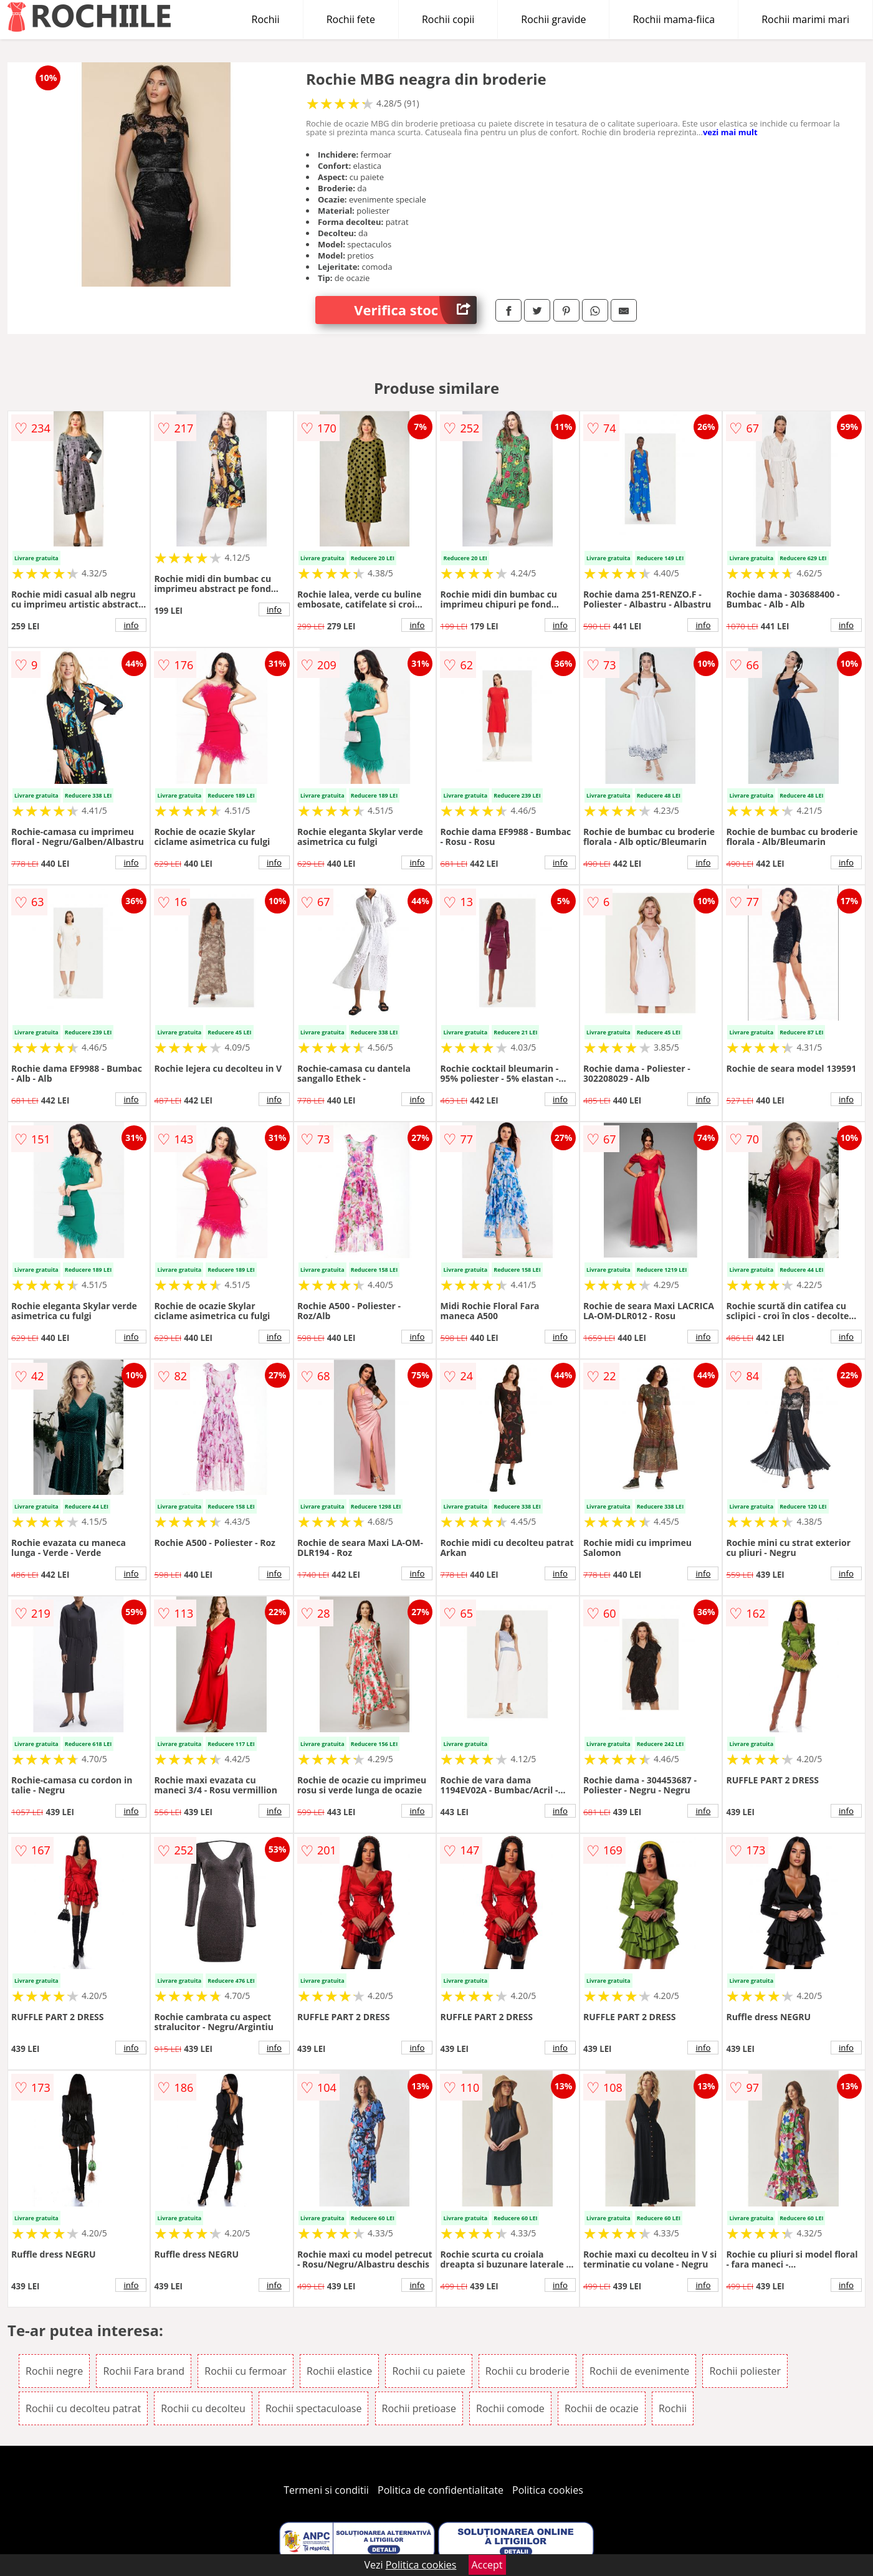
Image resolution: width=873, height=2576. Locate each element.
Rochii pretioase (419, 2408)
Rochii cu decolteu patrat (83, 2408)
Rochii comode (510, 2408)
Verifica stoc (415, 310)
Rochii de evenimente (639, 2371)
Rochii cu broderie (527, 2371)
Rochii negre (54, 2371)
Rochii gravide (553, 19)
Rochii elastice (339, 2371)
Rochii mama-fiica (673, 19)
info (131, 625)
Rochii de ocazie (602, 2408)
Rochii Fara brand (143, 2371)
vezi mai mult (730, 132)
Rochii (266, 19)
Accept (487, 2565)
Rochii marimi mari (805, 19)
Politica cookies (547, 2490)
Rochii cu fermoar (245, 2371)
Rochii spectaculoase (313, 2408)
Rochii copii (448, 19)
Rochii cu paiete (428, 2371)
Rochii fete (351, 19)
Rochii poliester (745, 2371)
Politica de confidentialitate (440, 2490)
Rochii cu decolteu (203, 2408)
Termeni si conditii (326, 2490)
